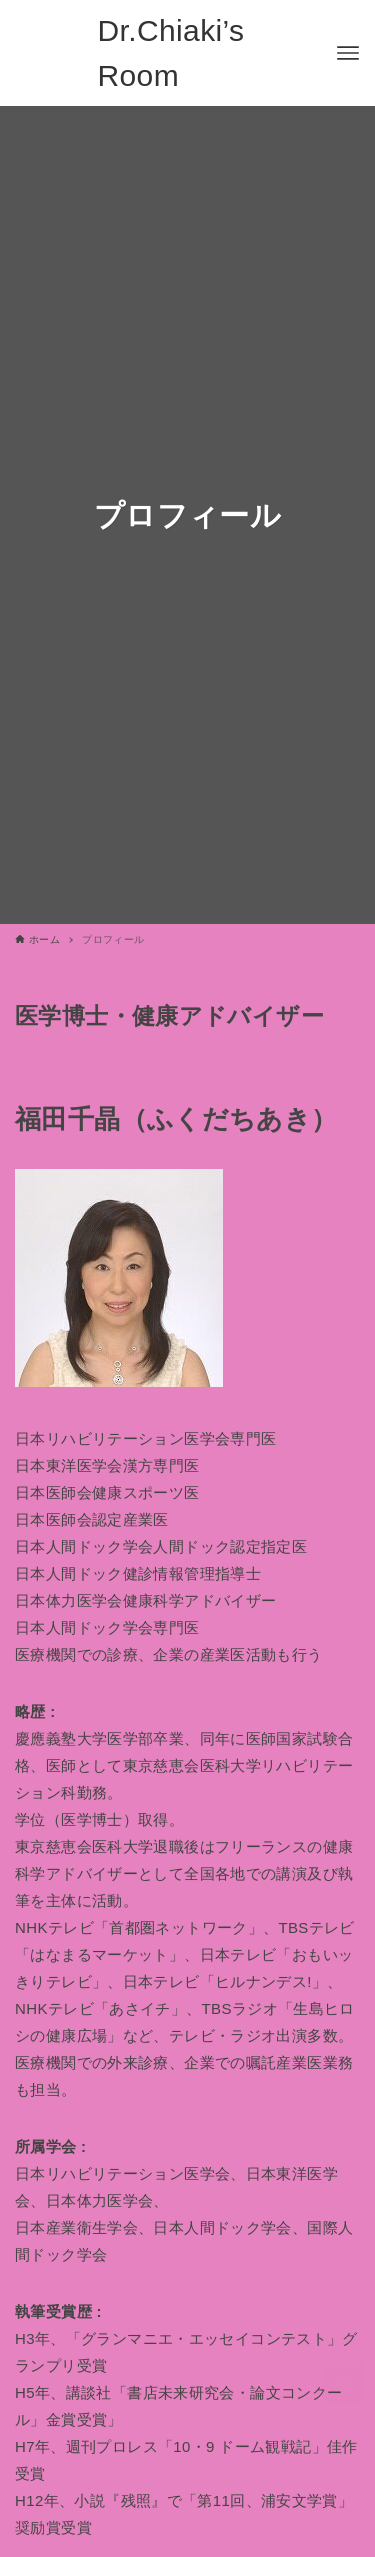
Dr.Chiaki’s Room (171, 53)
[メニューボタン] (348, 53)
